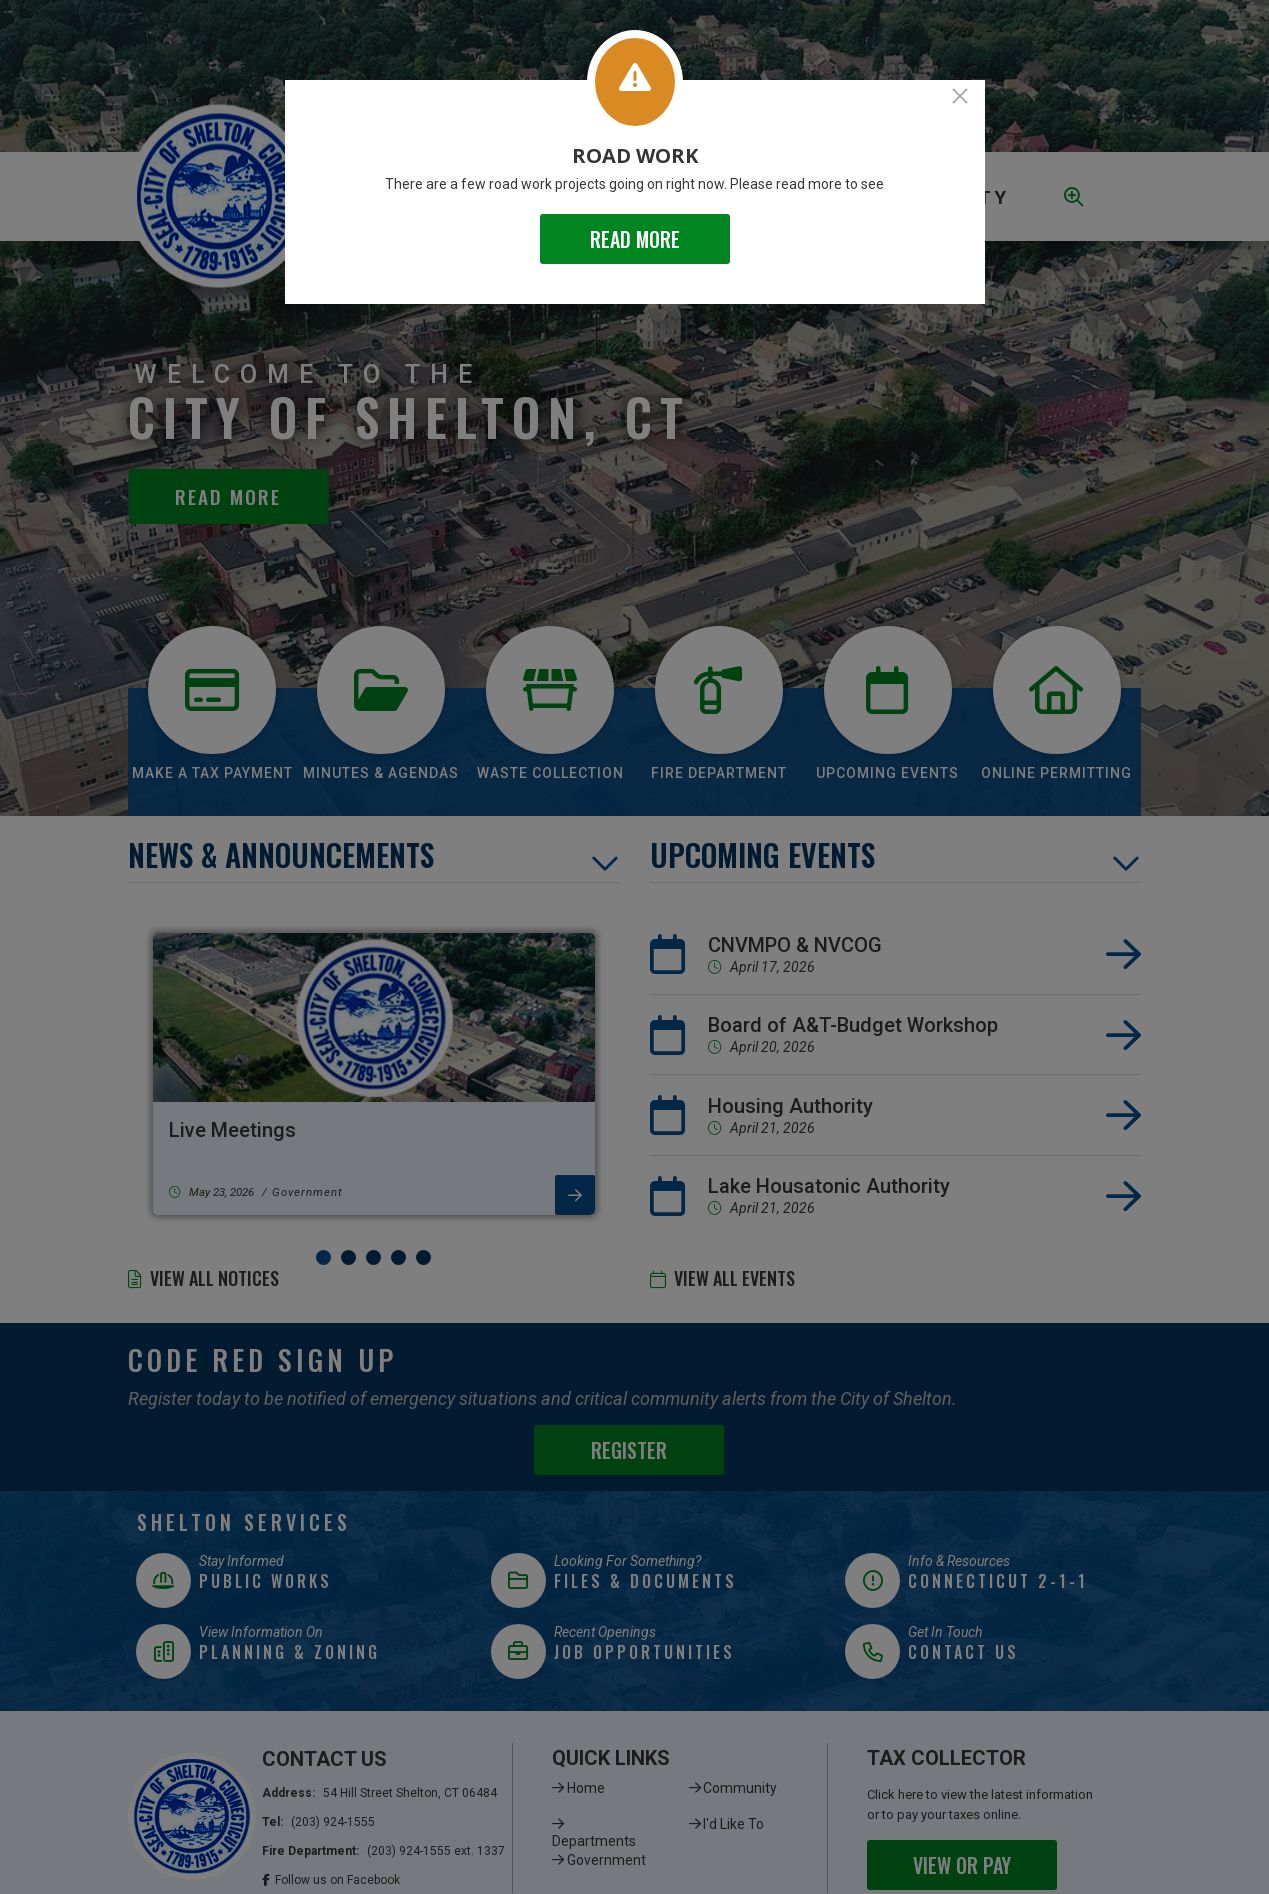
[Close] (960, 96)
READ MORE (635, 239)
